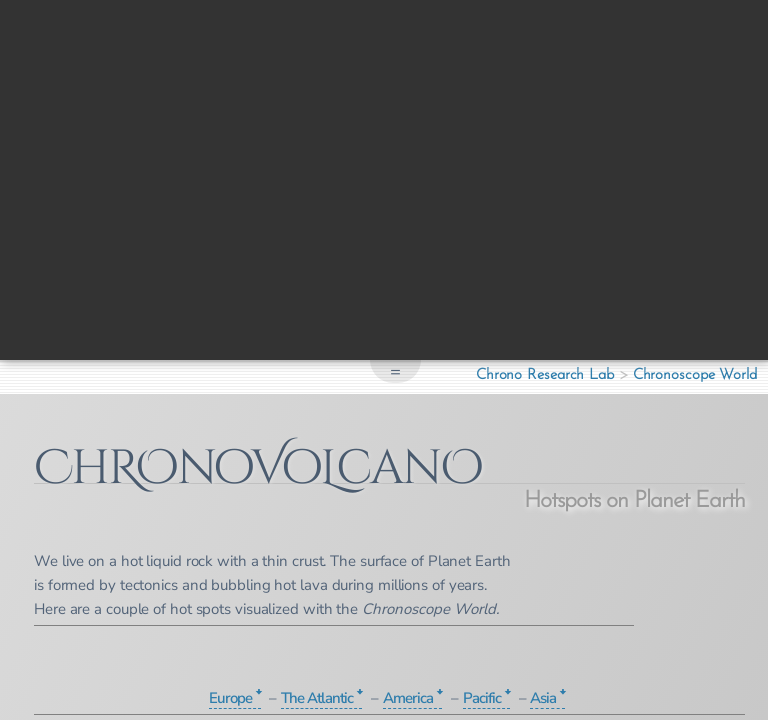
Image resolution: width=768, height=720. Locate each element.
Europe (230, 698)
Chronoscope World (695, 375)
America (408, 698)
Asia (543, 698)
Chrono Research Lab (545, 375)
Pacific (482, 698)
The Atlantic (317, 698)
